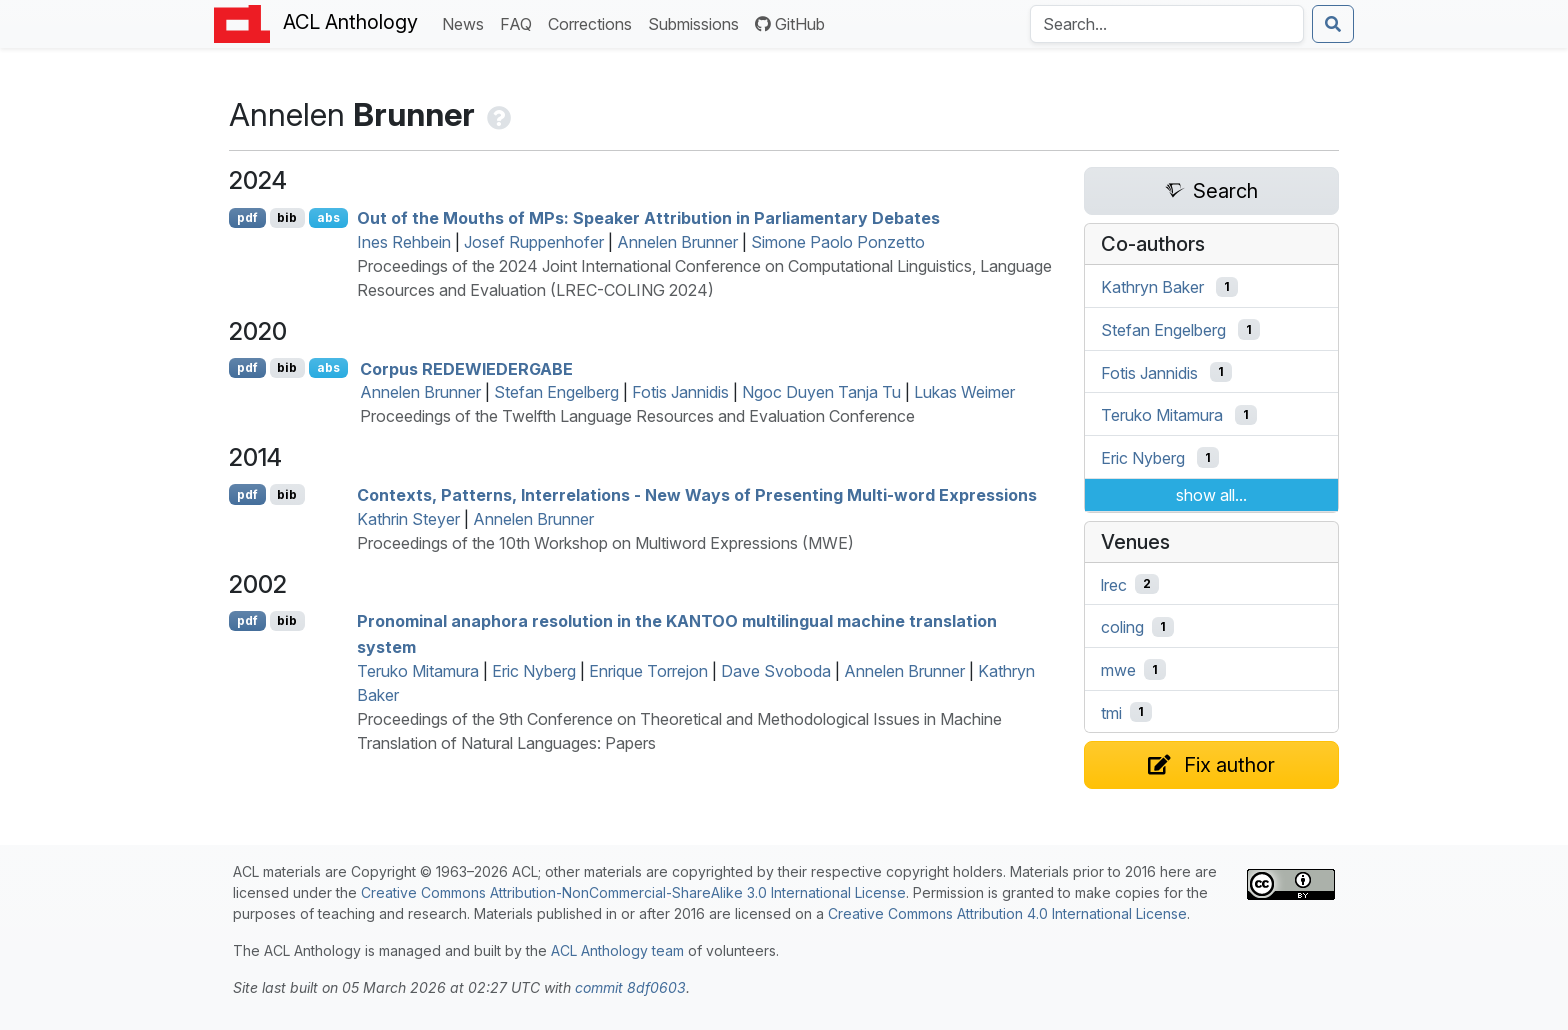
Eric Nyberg (534, 671)
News (467, 22)
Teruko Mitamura (418, 671)
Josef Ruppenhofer (534, 242)
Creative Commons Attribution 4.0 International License (1007, 913)
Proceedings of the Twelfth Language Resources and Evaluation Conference (637, 416)
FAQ (520, 22)
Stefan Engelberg (556, 392)
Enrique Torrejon (648, 671)
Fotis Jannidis (680, 392)
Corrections (594, 22)
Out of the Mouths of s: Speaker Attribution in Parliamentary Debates (648, 218)
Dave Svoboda (776, 671)
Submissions (697, 22)
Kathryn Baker (1152, 287)
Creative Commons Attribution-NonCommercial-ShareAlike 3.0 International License (633, 892)
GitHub (790, 24)
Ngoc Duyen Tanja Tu (821, 392)
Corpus (466, 368)
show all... (1211, 495)
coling (1122, 627)
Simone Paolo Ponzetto (838, 242)
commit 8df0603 (630, 987)
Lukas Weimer (964, 392)
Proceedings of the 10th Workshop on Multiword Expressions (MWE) (605, 543)
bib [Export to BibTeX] (287, 217)
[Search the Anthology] (1167, 24)
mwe (1118, 670)
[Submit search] (1333, 24)
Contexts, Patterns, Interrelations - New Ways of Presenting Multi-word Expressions (697, 495)
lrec (1114, 584)
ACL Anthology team (617, 950)
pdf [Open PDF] (247, 217)
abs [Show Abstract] (328, 217)
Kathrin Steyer (408, 519)
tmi (1111, 712)
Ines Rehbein (404, 242)
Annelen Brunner (677, 242)
